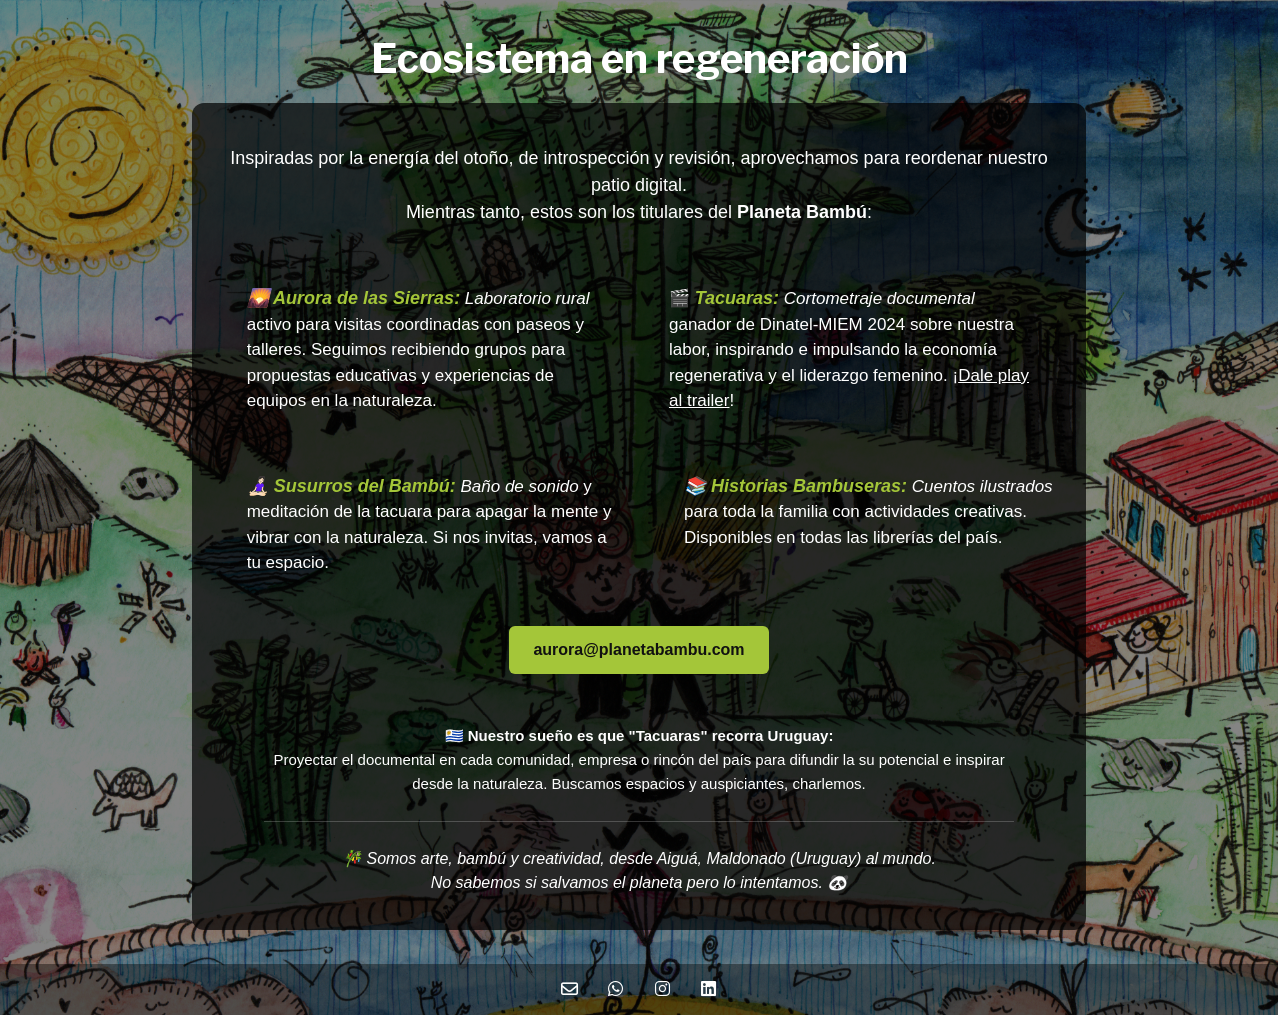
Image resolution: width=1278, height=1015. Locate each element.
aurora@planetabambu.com (638, 649)
